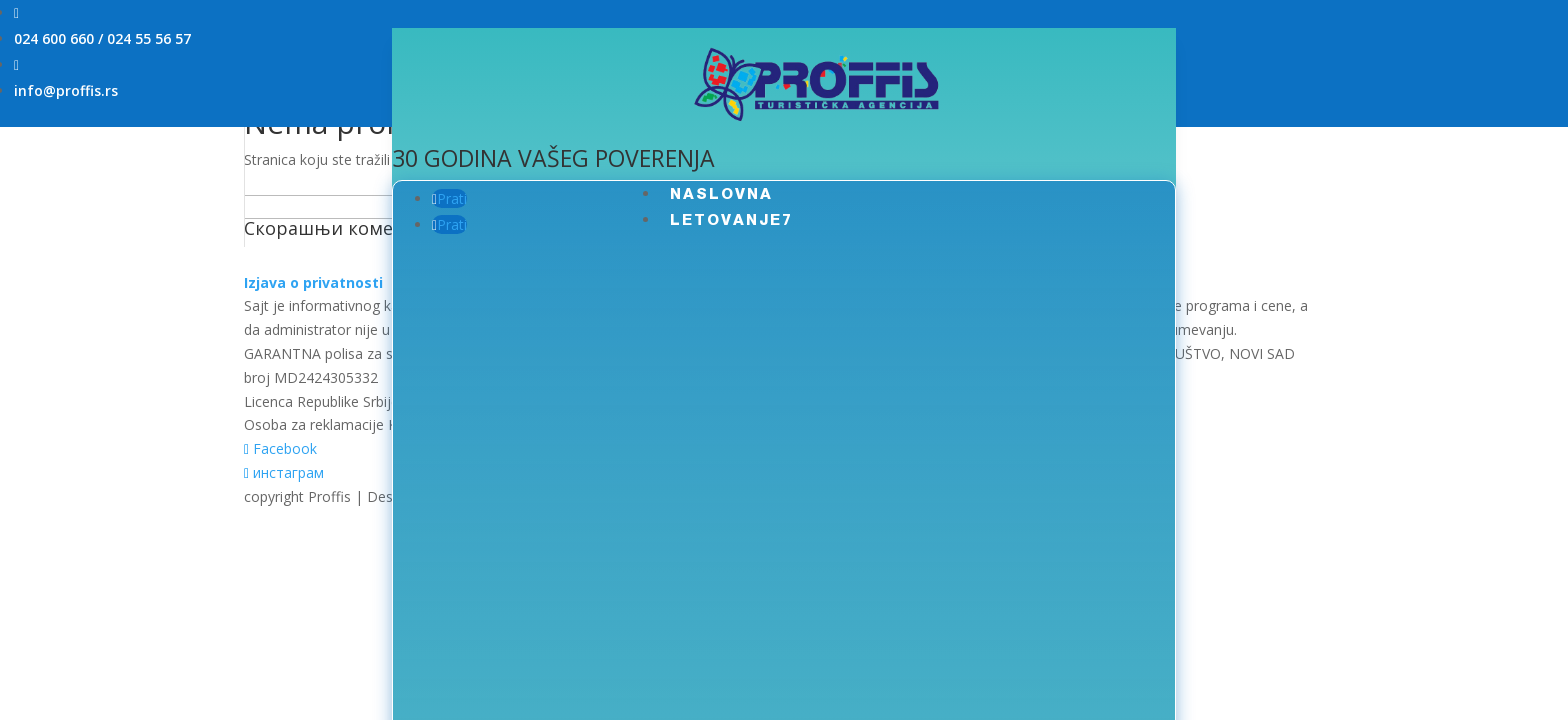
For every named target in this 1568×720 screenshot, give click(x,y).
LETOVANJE (726, 219)
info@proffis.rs (66, 90)
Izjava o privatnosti (313, 282)
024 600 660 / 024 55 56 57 (102, 38)
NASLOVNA (721, 193)
